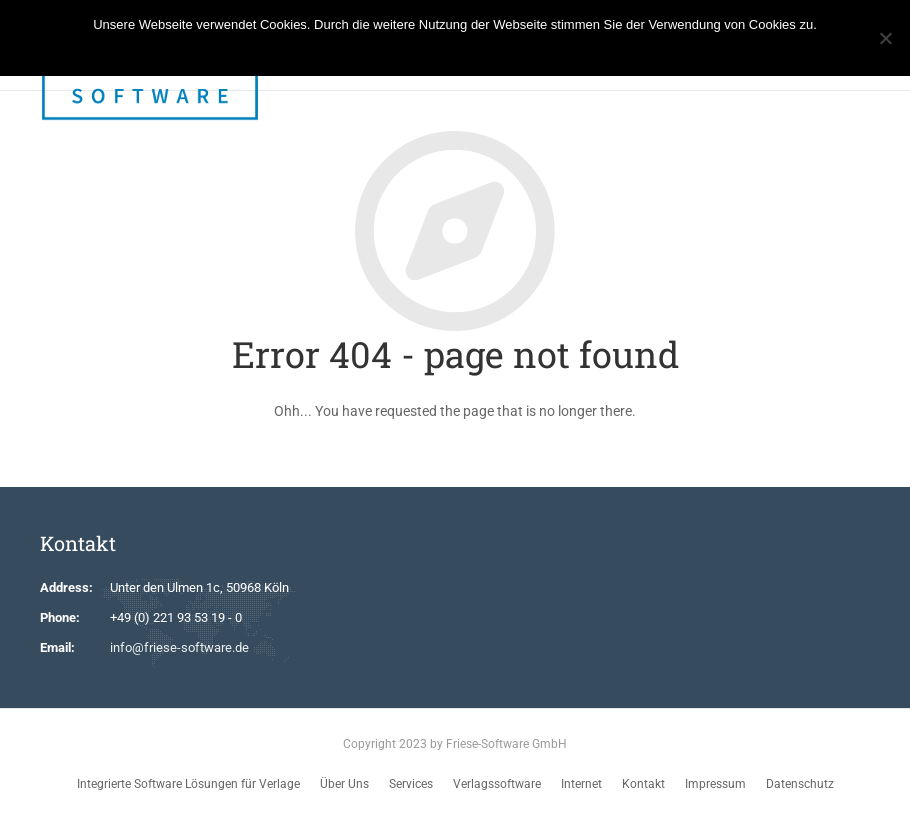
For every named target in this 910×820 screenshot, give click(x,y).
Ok (391, 50)
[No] (885, 38)
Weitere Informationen (473, 50)
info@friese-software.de (179, 647)
